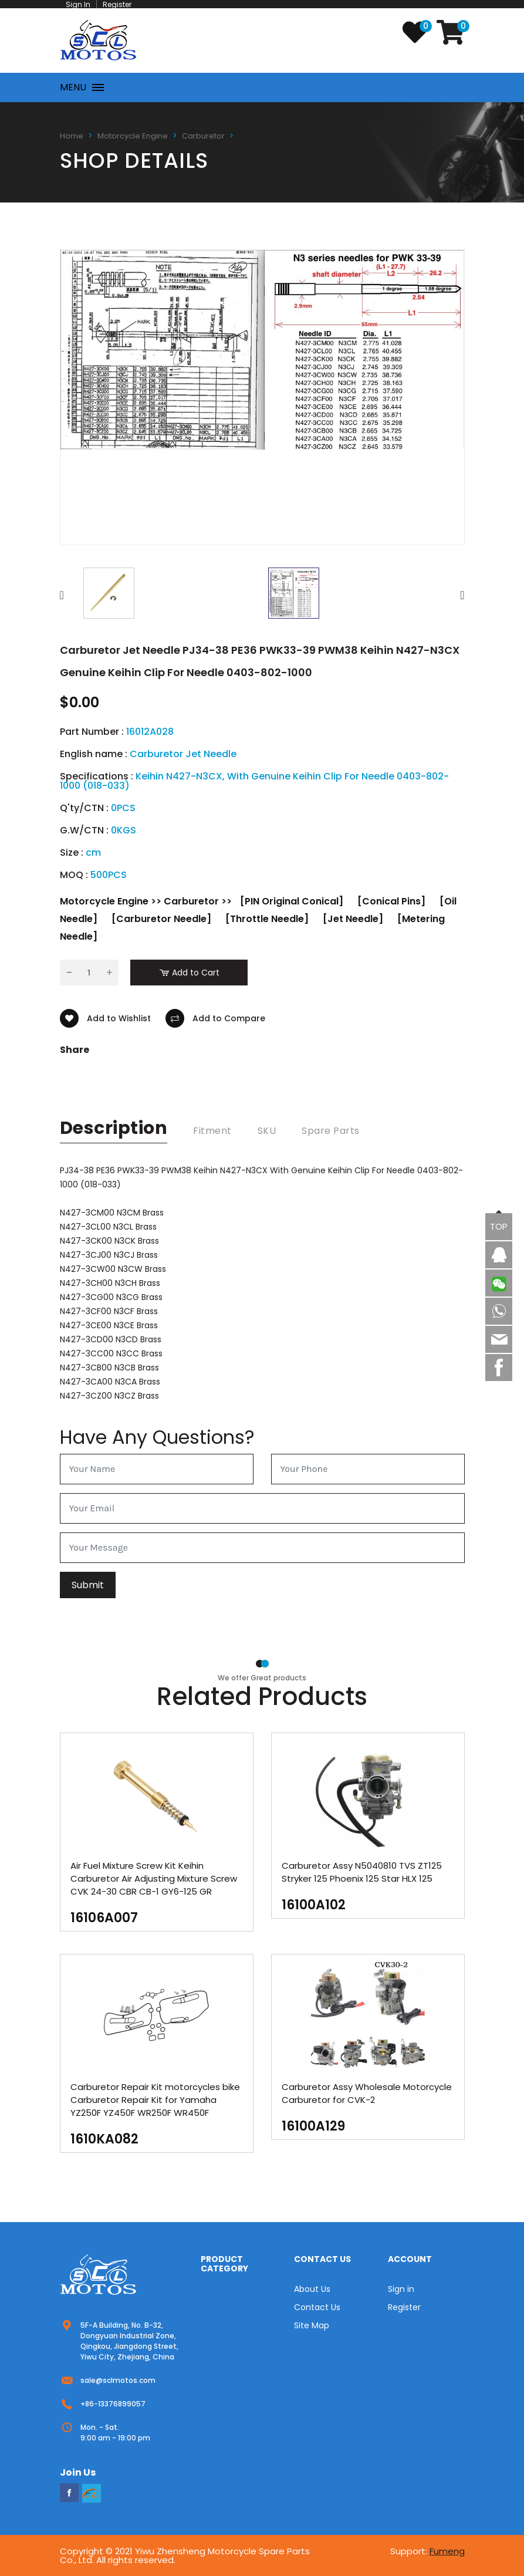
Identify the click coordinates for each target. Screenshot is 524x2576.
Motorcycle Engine (132, 135)
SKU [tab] (267, 1130)
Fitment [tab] (212, 1130)
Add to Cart (189, 972)
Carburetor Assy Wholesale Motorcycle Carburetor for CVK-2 (367, 2093)
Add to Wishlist (105, 1018)
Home (71, 135)
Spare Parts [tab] (331, 1130)
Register (404, 2307)
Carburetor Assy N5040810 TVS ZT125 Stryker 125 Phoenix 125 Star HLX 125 (362, 1872)
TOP (499, 1226)
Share (74, 1050)
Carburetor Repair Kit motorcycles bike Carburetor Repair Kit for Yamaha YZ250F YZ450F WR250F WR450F (155, 2100)
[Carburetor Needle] (161, 919)
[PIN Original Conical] (291, 901)
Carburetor (203, 135)
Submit (88, 1585)
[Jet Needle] (353, 919)
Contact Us (317, 2307)
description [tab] (114, 1128)
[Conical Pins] (391, 901)
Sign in (401, 2289)
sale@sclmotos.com (117, 2380)
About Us (312, 2289)
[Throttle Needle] (267, 919)
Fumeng (447, 2551)
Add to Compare (215, 1018)
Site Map (311, 2325)
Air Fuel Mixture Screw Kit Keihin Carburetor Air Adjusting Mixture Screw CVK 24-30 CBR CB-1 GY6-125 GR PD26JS (153, 1884)
